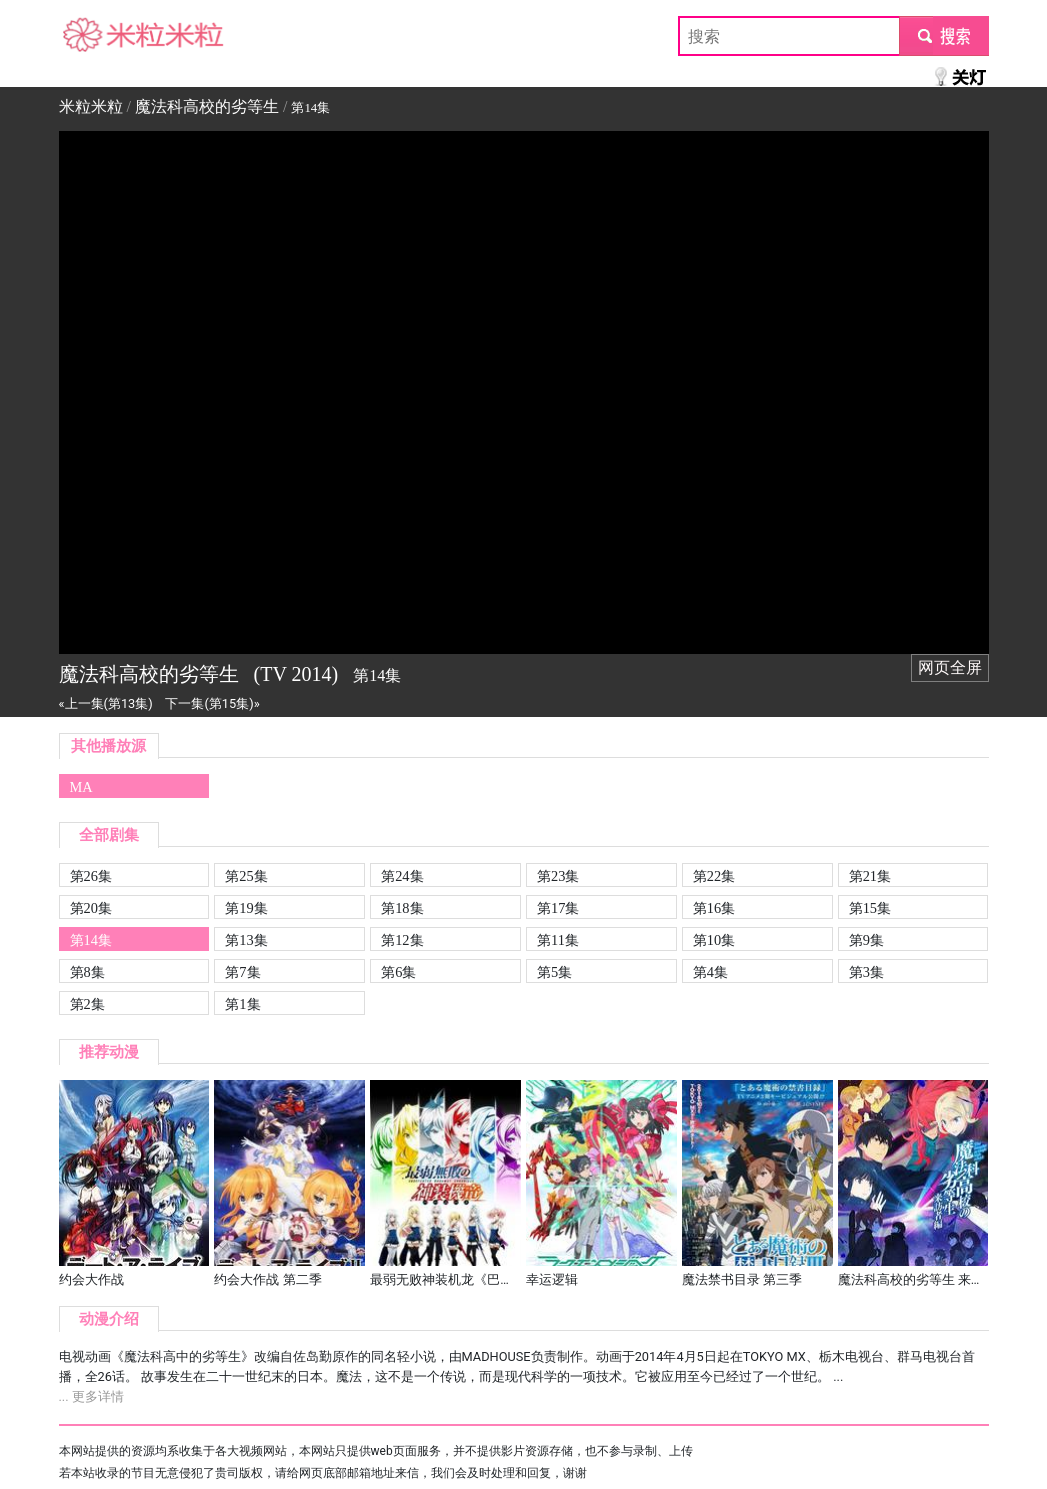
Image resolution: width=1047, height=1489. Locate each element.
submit (943, 35)
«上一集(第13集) (106, 703)
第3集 (866, 972)
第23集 (558, 876)
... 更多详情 (91, 1396)
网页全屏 (950, 667)
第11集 (558, 940)
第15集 (870, 908)
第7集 (242, 972)
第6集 (398, 972)
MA (81, 787)
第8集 (87, 972)
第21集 (870, 876)
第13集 (246, 940)
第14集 (91, 940)
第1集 (242, 1004)
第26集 (91, 876)
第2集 (87, 1004)
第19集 (246, 908)
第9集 (866, 940)
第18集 (402, 908)
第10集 (714, 940)
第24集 (402, 876)
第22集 (714, 876)
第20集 (91, 908)
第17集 (558, 908)
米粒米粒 (91, 35)
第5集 (554, 972)
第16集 (714, 908)
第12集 (402, 940)
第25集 (246, 876)
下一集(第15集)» (212, 703)
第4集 (710, 972)
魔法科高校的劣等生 (207, 106)
